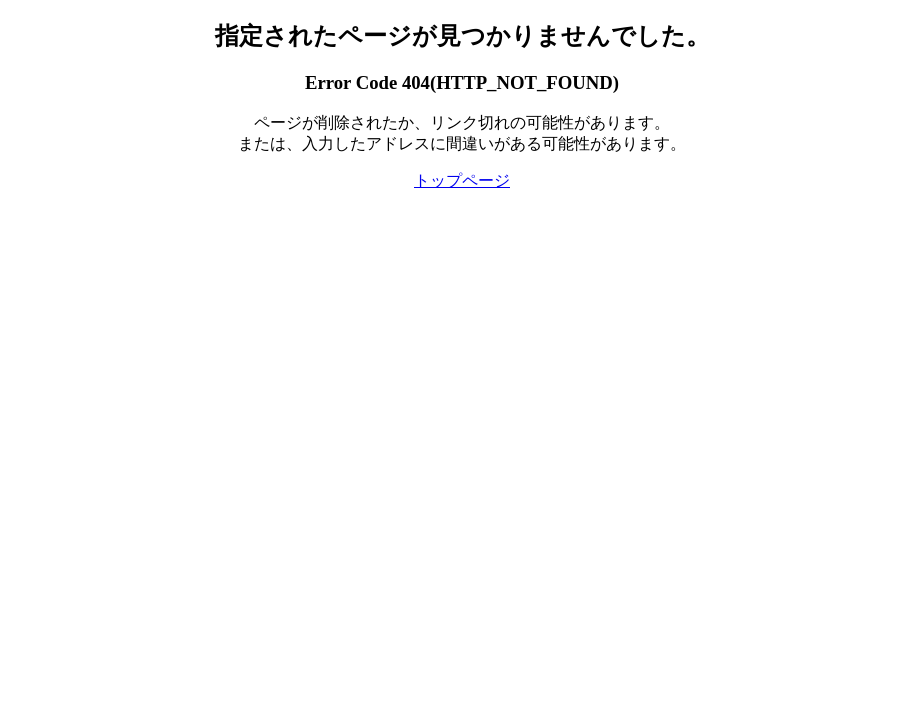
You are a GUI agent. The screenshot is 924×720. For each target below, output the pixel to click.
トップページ (462, 180)
